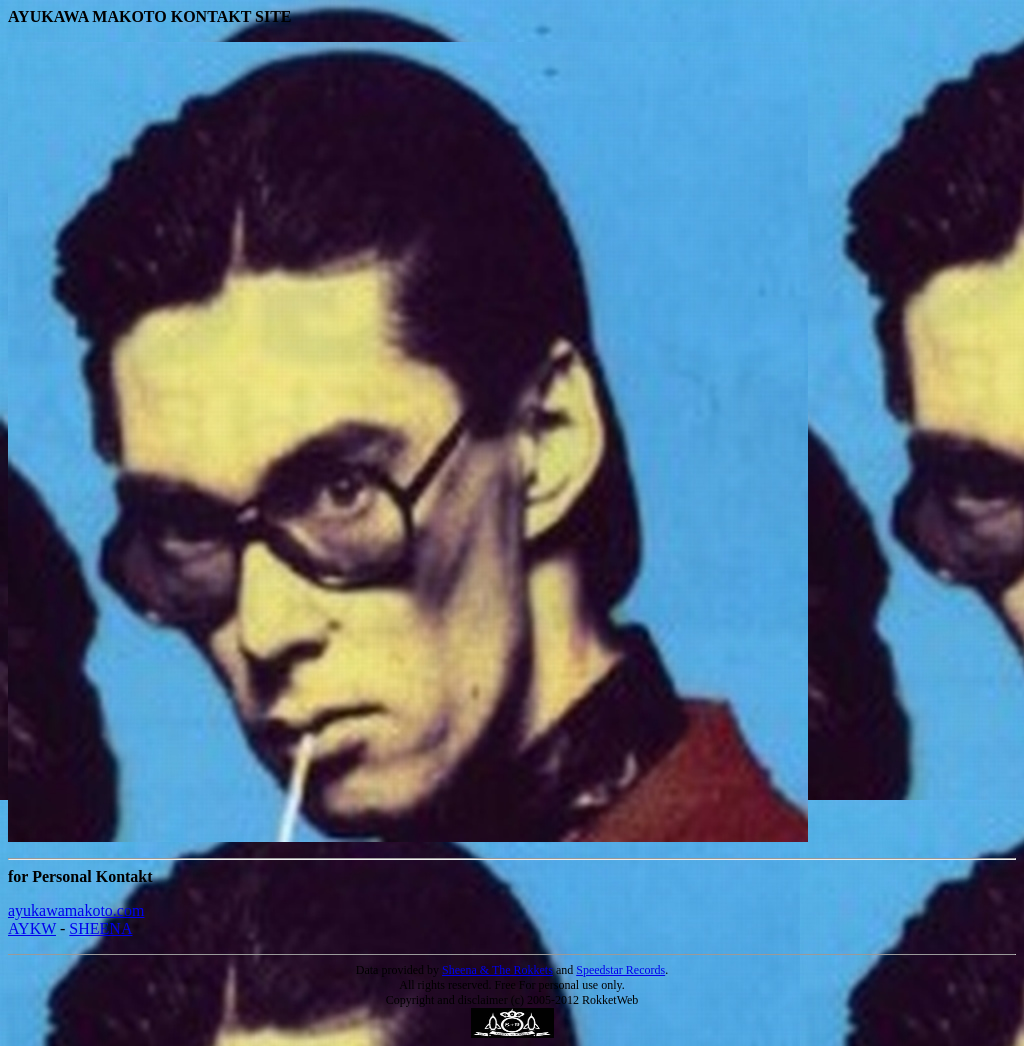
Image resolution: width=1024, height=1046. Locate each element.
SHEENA (100, 928)
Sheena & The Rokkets (497, 970)
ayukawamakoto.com (76, 910)
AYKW (32, 928)
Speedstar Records (620, 970)
